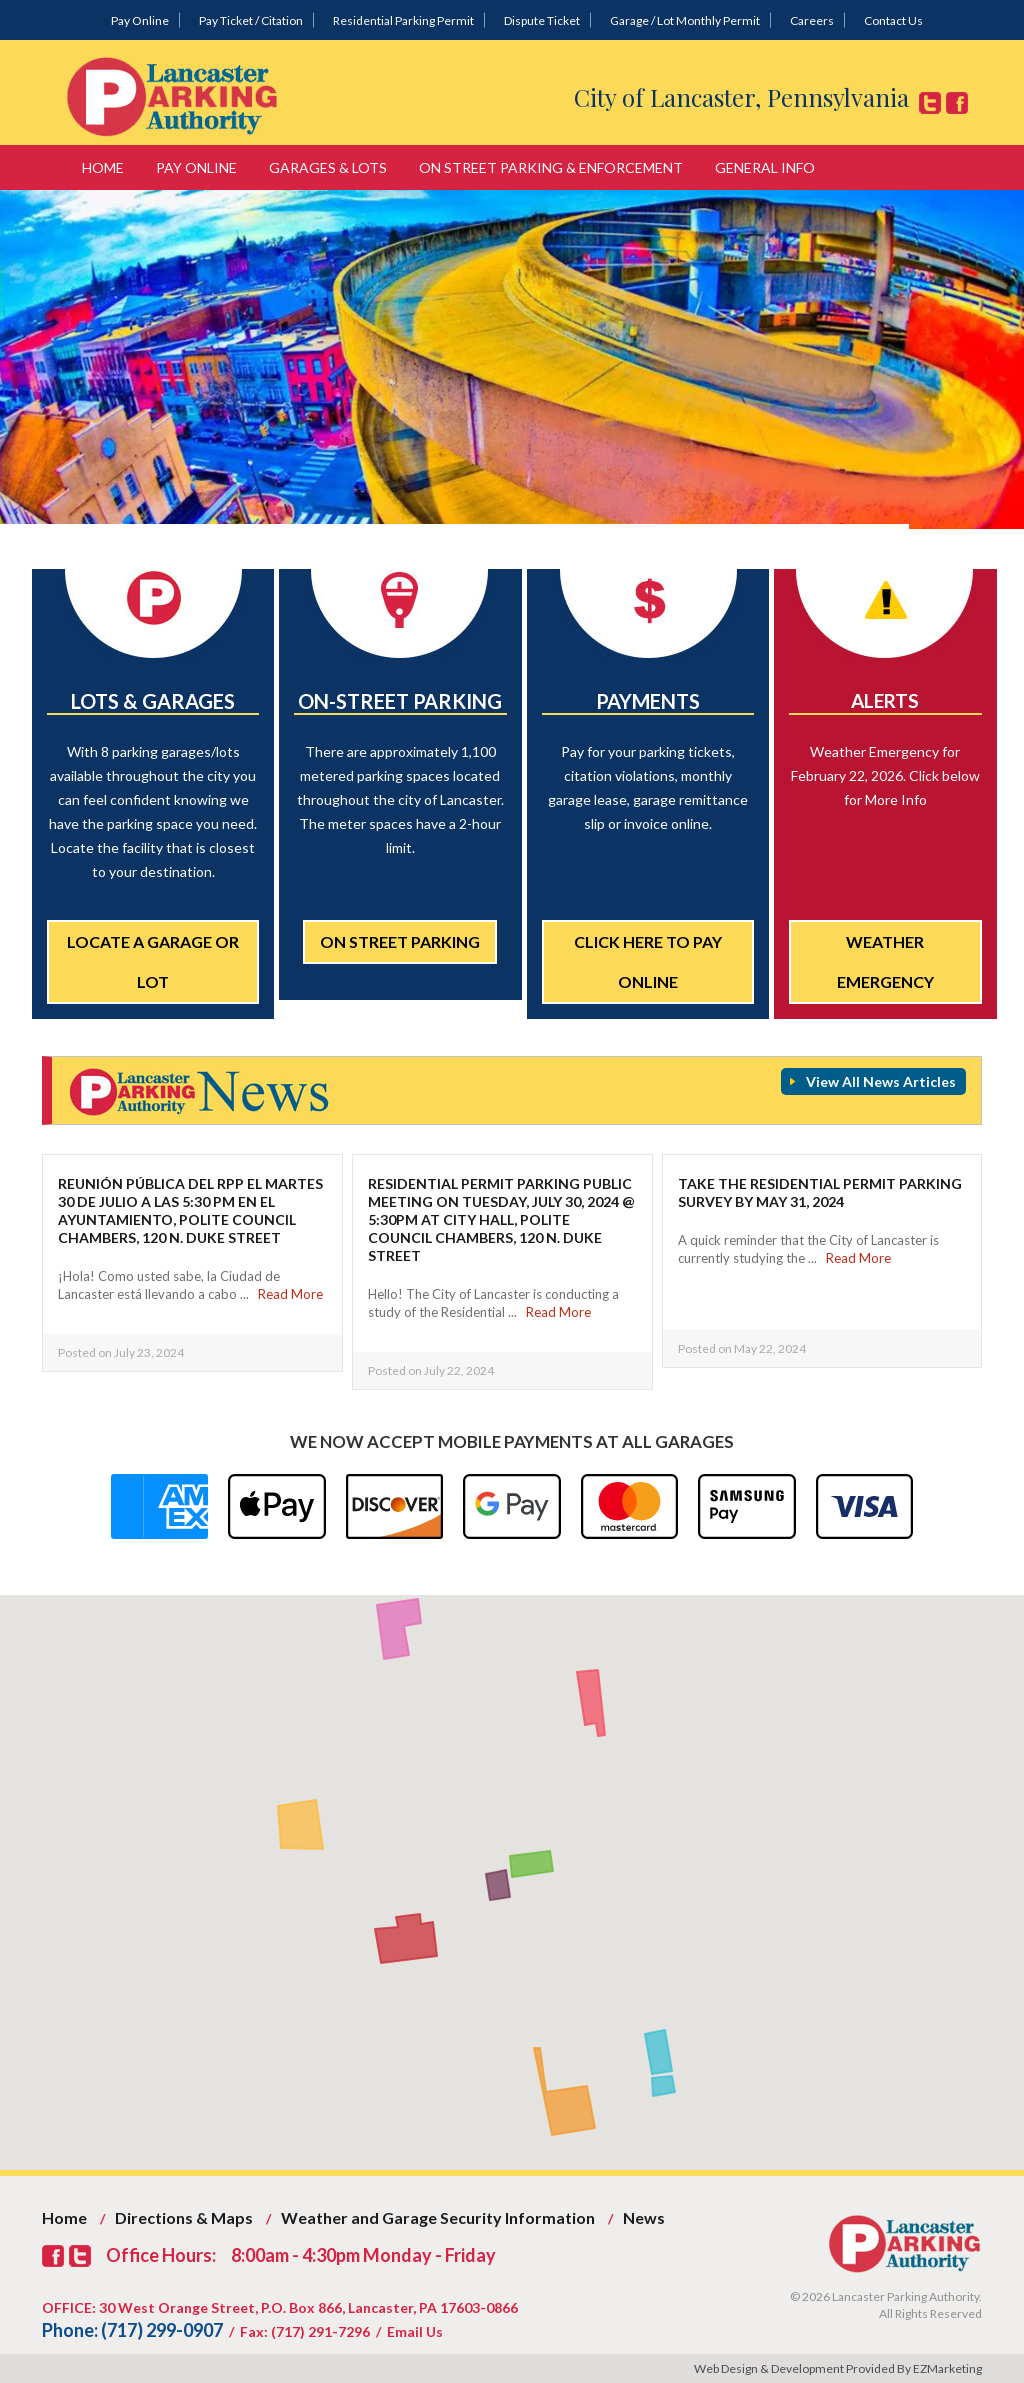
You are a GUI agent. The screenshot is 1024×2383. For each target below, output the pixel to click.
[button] (573, 2117)
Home (103, 167)
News (644, 2217)
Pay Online (140, 20)
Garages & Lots (328, 167)
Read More (290, 1294)
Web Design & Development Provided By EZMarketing (838, 2368)
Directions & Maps (184, 2217)
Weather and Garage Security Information (438, 2217)
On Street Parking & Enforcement (551, 167)
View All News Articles (881, 1081)
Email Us (415, 2331)
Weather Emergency (885, 961)
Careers (812, 20)
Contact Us (893, 20)
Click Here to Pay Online (648, 961)
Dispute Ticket (542, 20)
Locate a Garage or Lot (153, 961)
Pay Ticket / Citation (251, 20)
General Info (765, 167)
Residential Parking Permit (403, 20)
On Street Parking (400, 941)
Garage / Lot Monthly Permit (685, 20)
